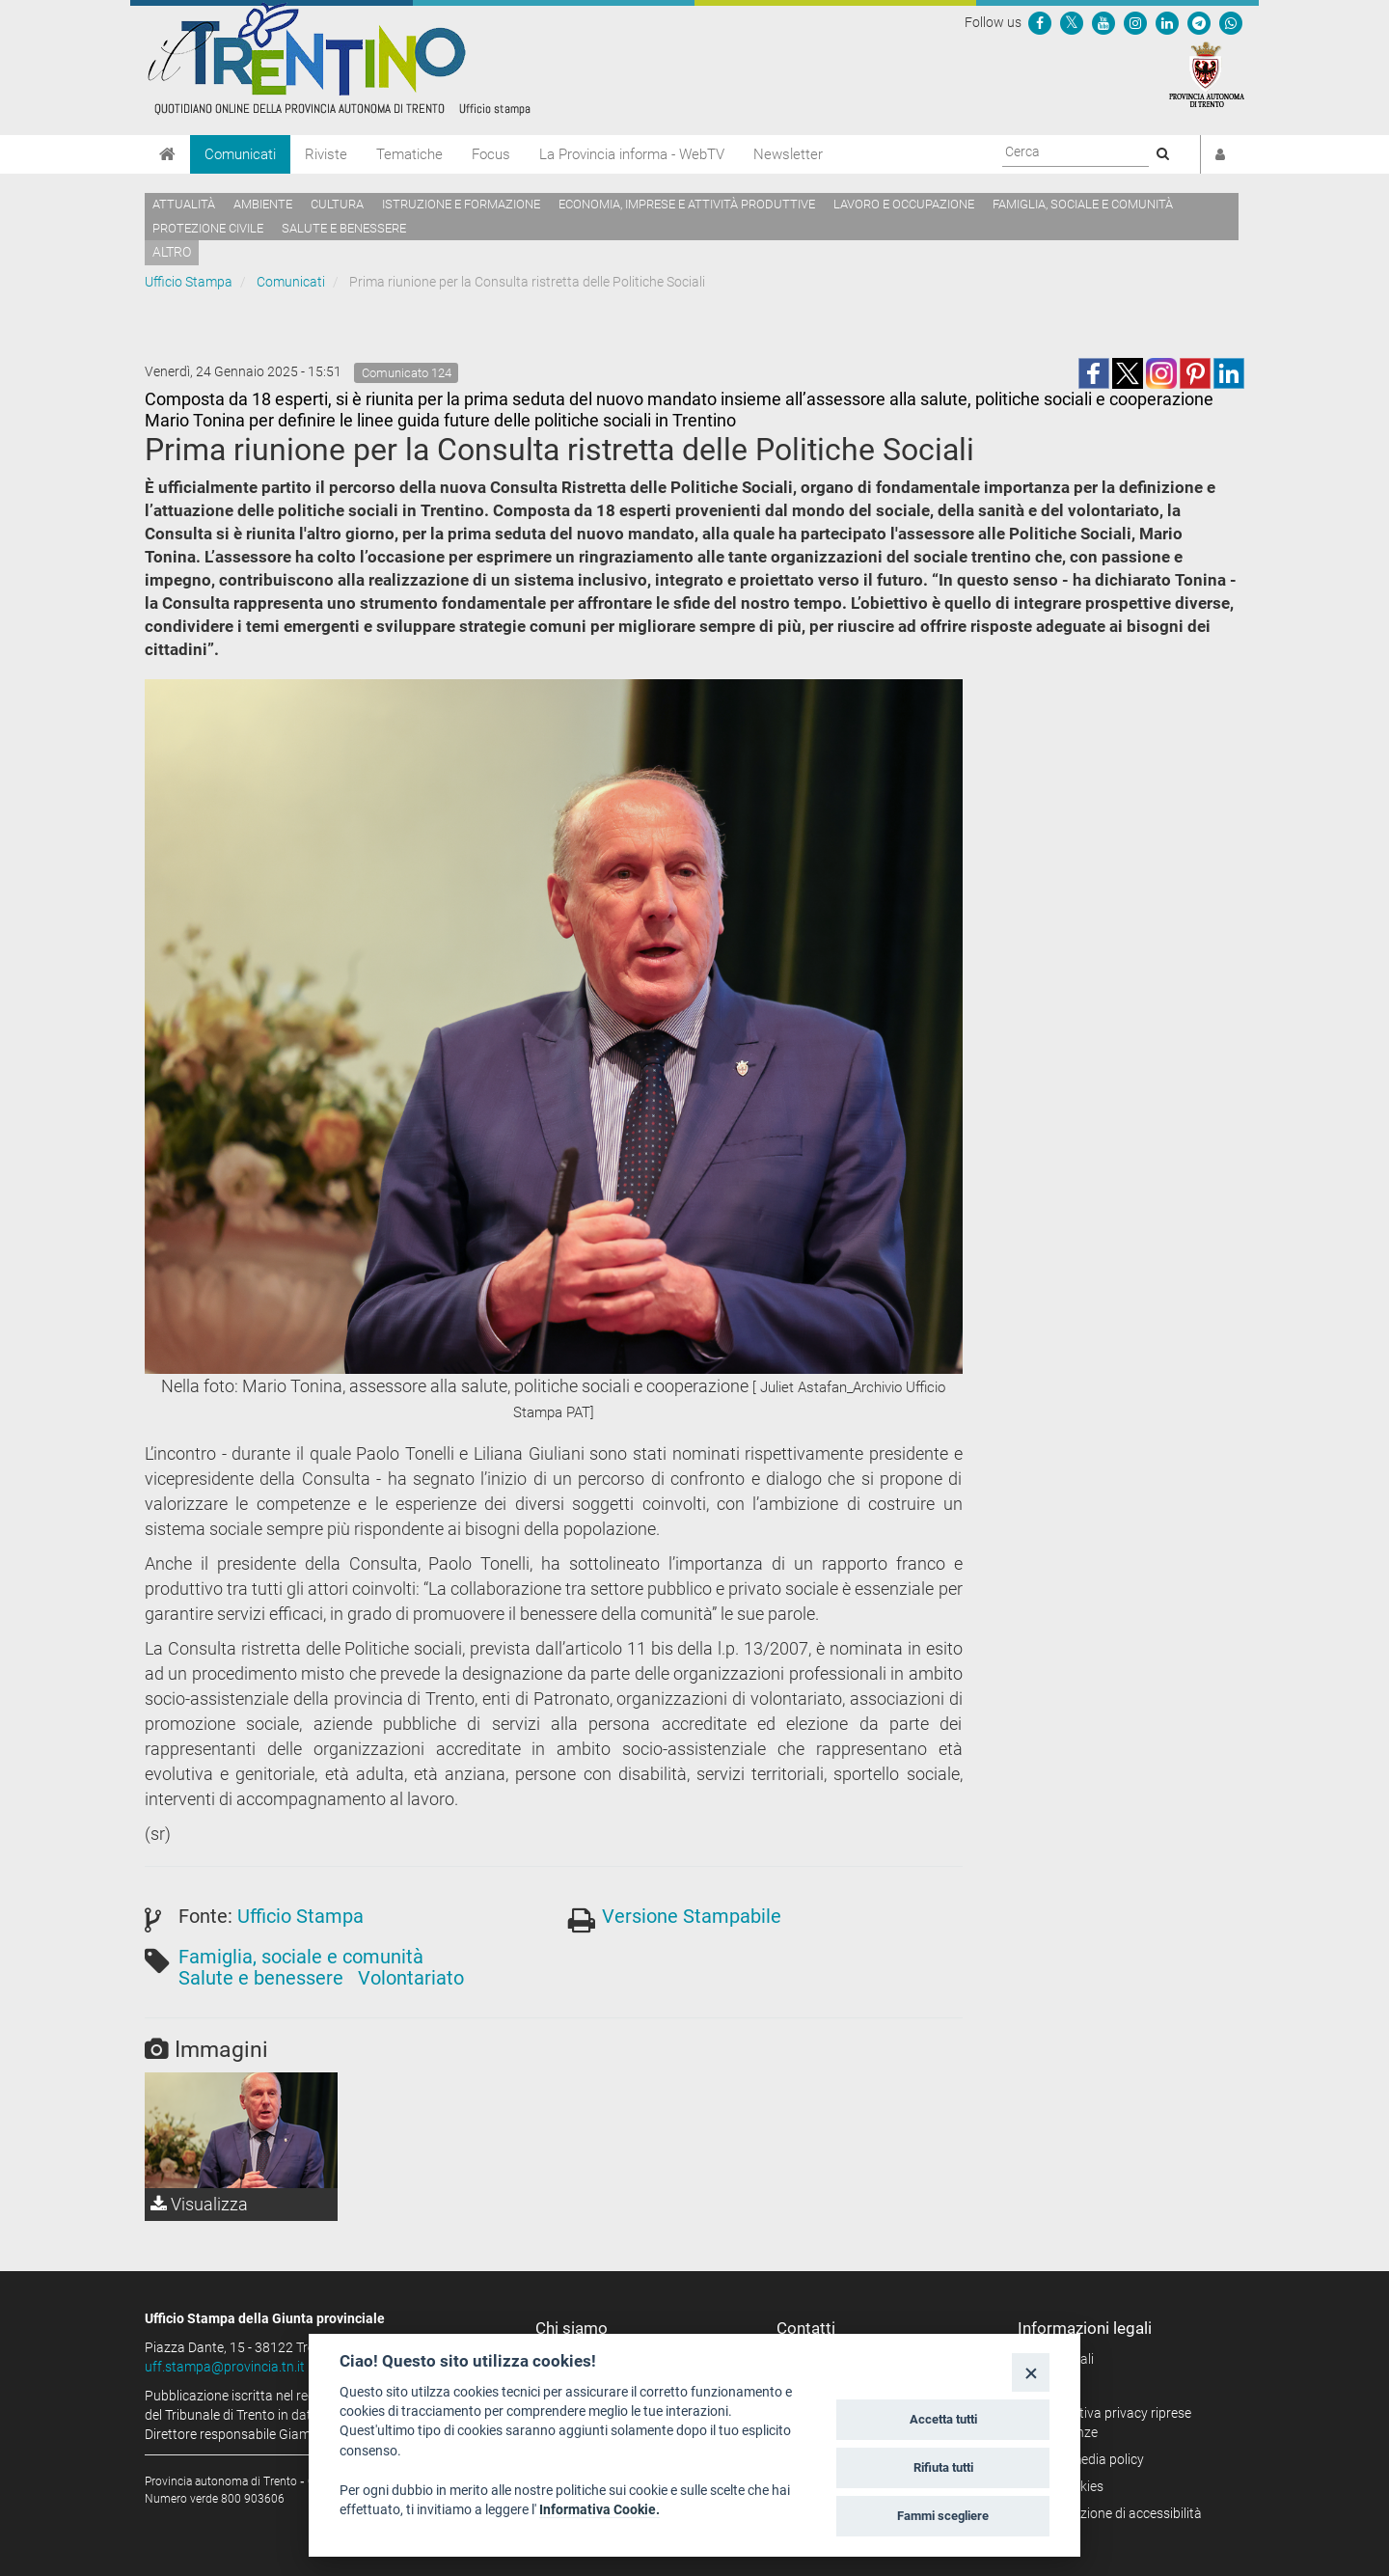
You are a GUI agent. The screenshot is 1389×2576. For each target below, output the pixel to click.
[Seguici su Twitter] (1071, 22)
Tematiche (409, 154)
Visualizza (199, 2204)
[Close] (1030, 2372)
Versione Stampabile (691, 1916)
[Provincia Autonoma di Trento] (1206, 73)
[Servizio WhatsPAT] (1230, 22)
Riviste (326, 154)
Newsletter (788, 154)
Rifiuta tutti (943, 2467)
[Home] (167, 154)
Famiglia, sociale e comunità (1083, 204)
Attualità (183, 204)
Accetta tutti (943, 2419)
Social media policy (1087, 2459)
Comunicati (240, 154)
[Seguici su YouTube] (1103, 22)
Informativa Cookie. (599, 2509)
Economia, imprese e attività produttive (686, 204)
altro (171, 252)
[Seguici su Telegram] (1198, 22)
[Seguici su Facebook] (1039, 22)
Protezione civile (207, 228)
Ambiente (262, 204)
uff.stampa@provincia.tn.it (225, 2366)
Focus (491, 154)
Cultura (337, 204)
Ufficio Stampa (188, 281)
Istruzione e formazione (461, 204)
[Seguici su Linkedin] (1167, 22)
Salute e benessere (344, 228)
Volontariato (411, 1977)
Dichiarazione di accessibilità (1116, 2513)
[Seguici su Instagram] (1135, 22)
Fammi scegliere (943, 2515)
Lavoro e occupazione (903, 204)
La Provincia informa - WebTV (631, 154)
